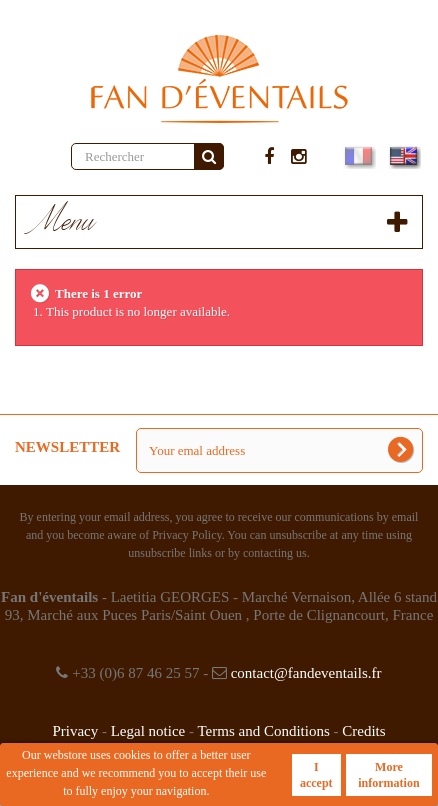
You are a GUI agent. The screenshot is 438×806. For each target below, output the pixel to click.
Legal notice (148, 731)
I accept (316, 775)
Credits (363, 731)
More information (388, 775)
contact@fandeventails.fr (306, 673)
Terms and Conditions (263, 731)
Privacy (75, 731)
